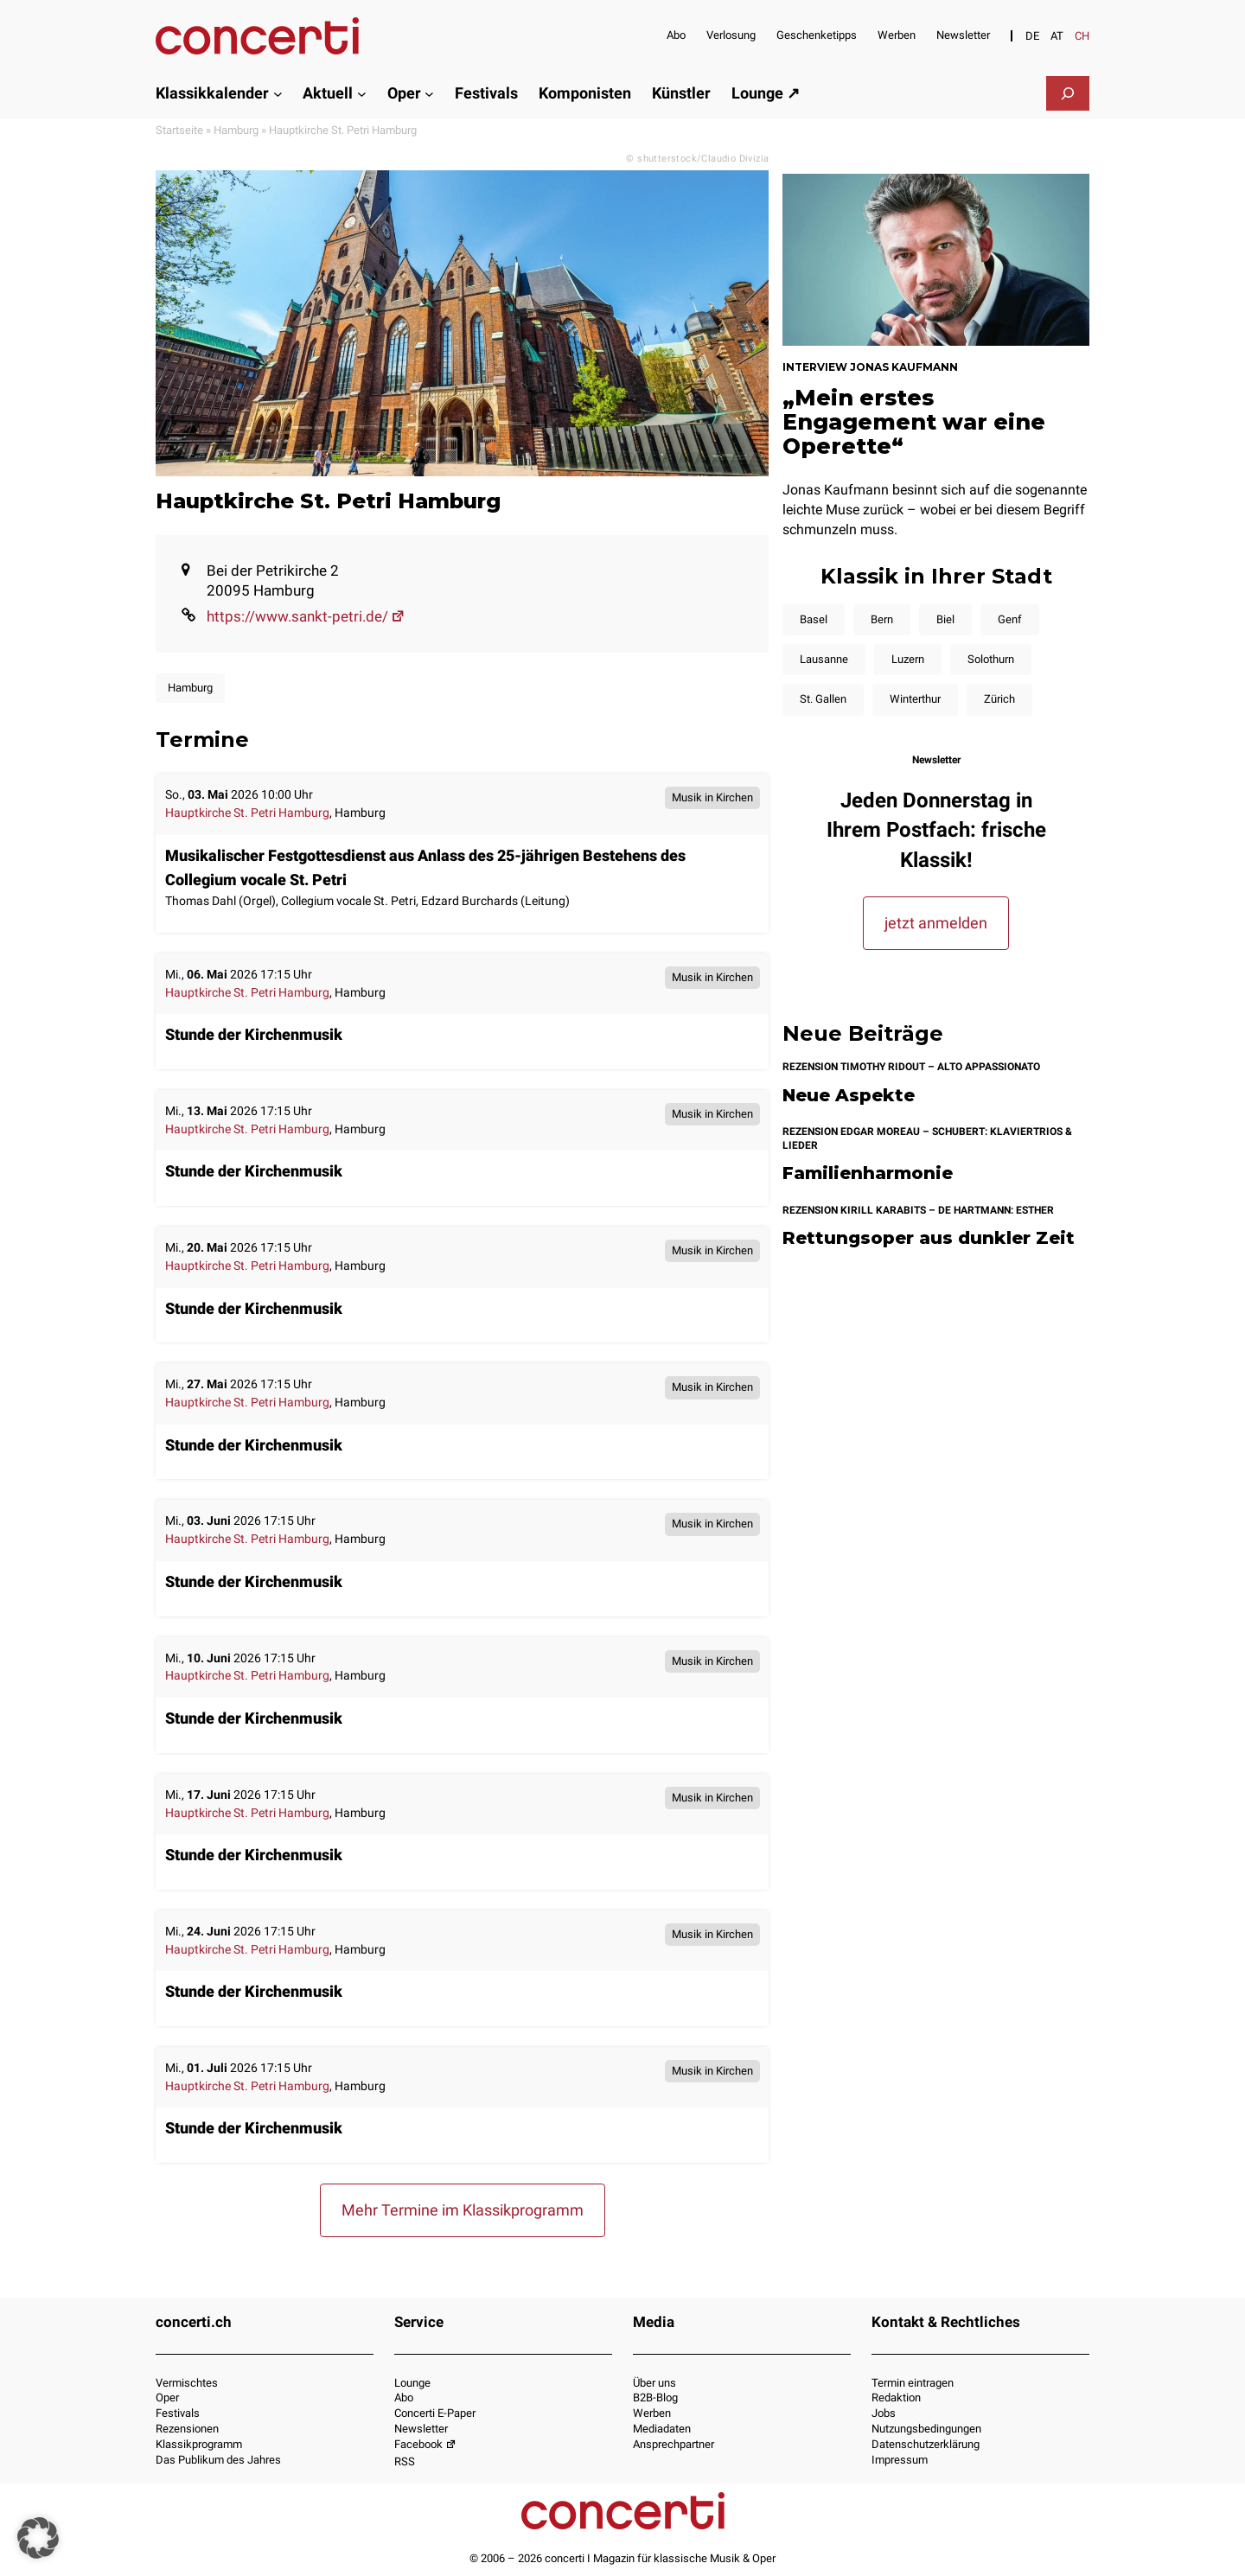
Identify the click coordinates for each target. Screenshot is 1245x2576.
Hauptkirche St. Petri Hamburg (247, 813)
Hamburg (236, 130)
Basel (813, 619)
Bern (882, 619)
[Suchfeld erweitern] (1067, 93)
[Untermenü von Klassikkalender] (278, 93)
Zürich (999, 698)
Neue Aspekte (848, 1096)
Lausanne (824, 659)
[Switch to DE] (1032, 35)
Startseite (179, 130)
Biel (945, 619)
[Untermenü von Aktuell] (362, 93)
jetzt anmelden (935, 923)
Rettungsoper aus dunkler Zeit (928, 1238)
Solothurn (990, 659)
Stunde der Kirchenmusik (253, 1034)
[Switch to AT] (1056, 35)
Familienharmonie (867, 1173)
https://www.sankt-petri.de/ (306, 616)
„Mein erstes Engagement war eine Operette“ (913, 422)
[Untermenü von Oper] (429, 93)
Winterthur (915, 698)
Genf (1010, 619)
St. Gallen (823, 698)
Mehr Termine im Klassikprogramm (463, 2210)
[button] (38, 2538)
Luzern (907, 659)
